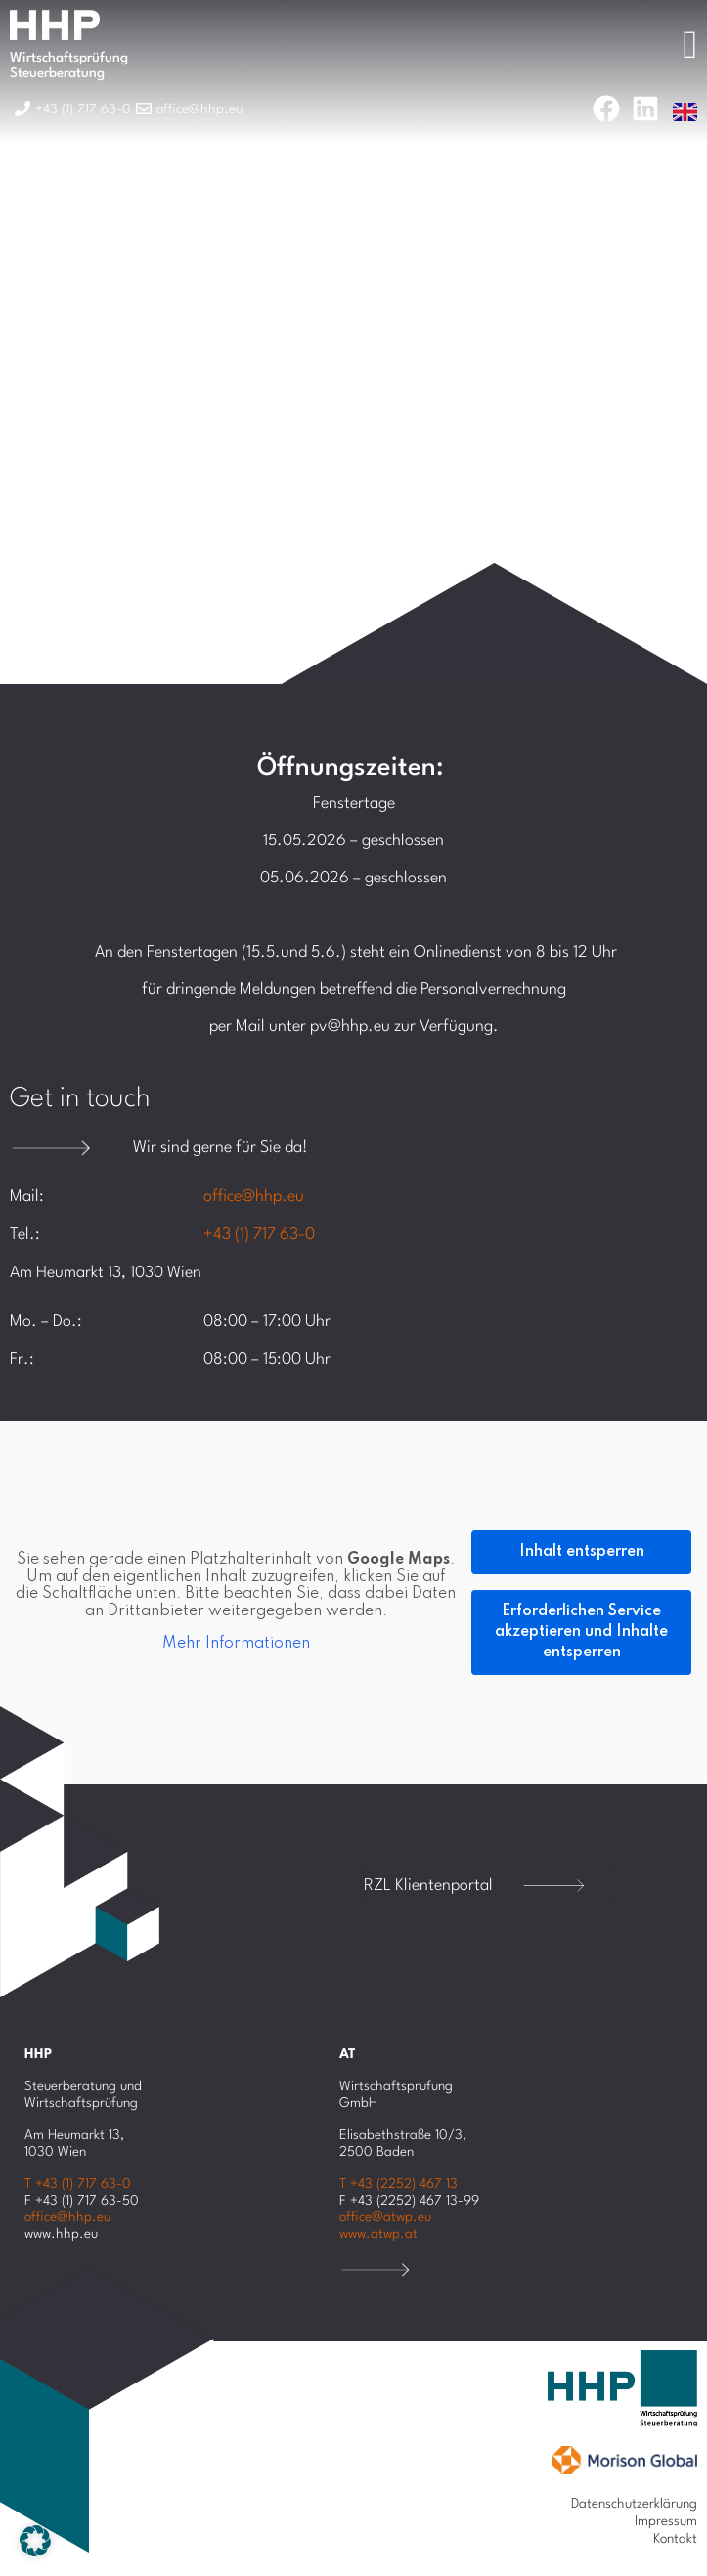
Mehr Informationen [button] (236, 1644)
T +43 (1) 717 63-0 (77, 2184)
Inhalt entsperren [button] (581, 1552)
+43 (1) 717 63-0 (259, 1234)
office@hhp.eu (253, 1196)
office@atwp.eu (385, 2217)
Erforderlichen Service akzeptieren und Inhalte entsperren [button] (581, 1632)
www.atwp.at (378, 2234)
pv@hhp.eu (350, 1026)
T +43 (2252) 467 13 (398, 2184)
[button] (35, 2541)
